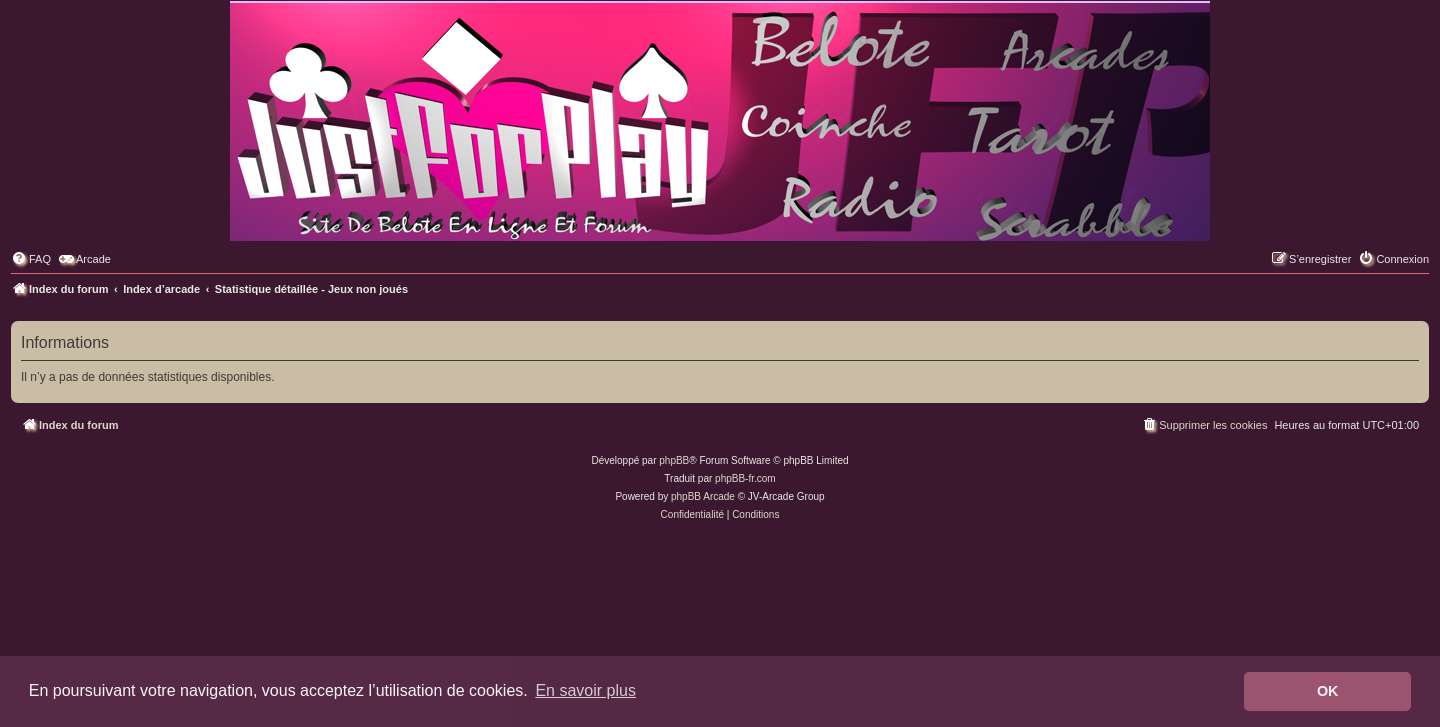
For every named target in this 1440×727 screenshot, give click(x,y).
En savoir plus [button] (585, 690)
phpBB (674, 460)
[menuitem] (31, 259)
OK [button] (1328, 691)
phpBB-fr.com (745, 478)
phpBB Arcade (703, 496)
